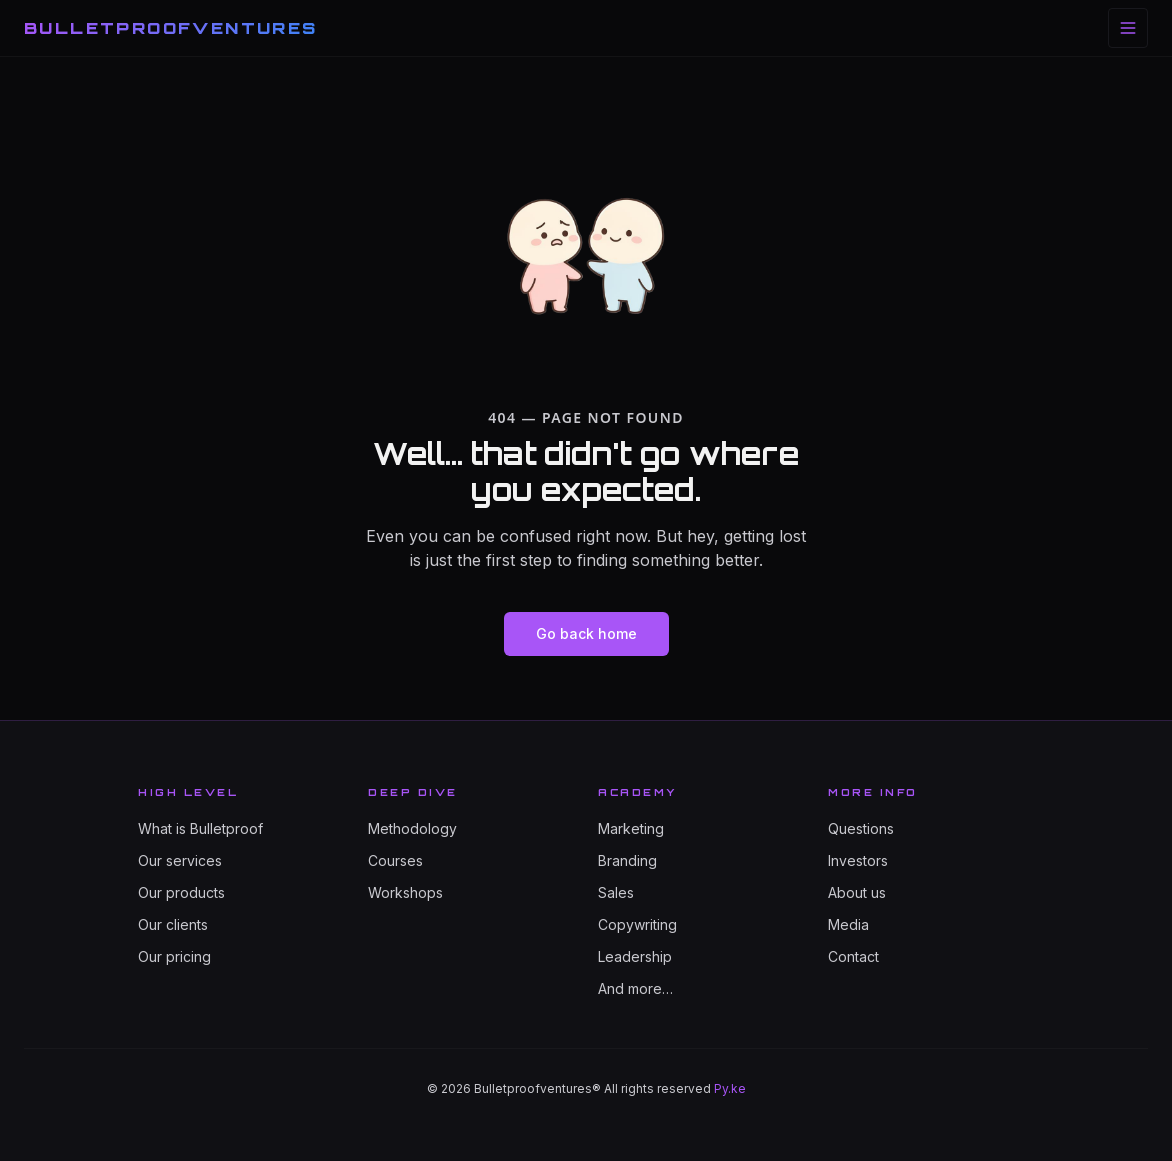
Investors (858, 860)
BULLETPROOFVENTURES (171, 28)
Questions (861, 828)
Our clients (173, 924)
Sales (616, 892)
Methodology (412, 828)
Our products (181, 892)
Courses (395, 860)
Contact (853, 956)
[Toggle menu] (1128, 28)
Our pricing (174, 956)
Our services (180, 860)
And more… (635, 988)
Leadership (635, 956)
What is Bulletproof (200, 828)
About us (857, 892)
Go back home (586, 633)
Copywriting (637, 924)
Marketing (631, 828)
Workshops (405, 892)
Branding (627, 860)
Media (848, 924)
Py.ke (730, 1088)
